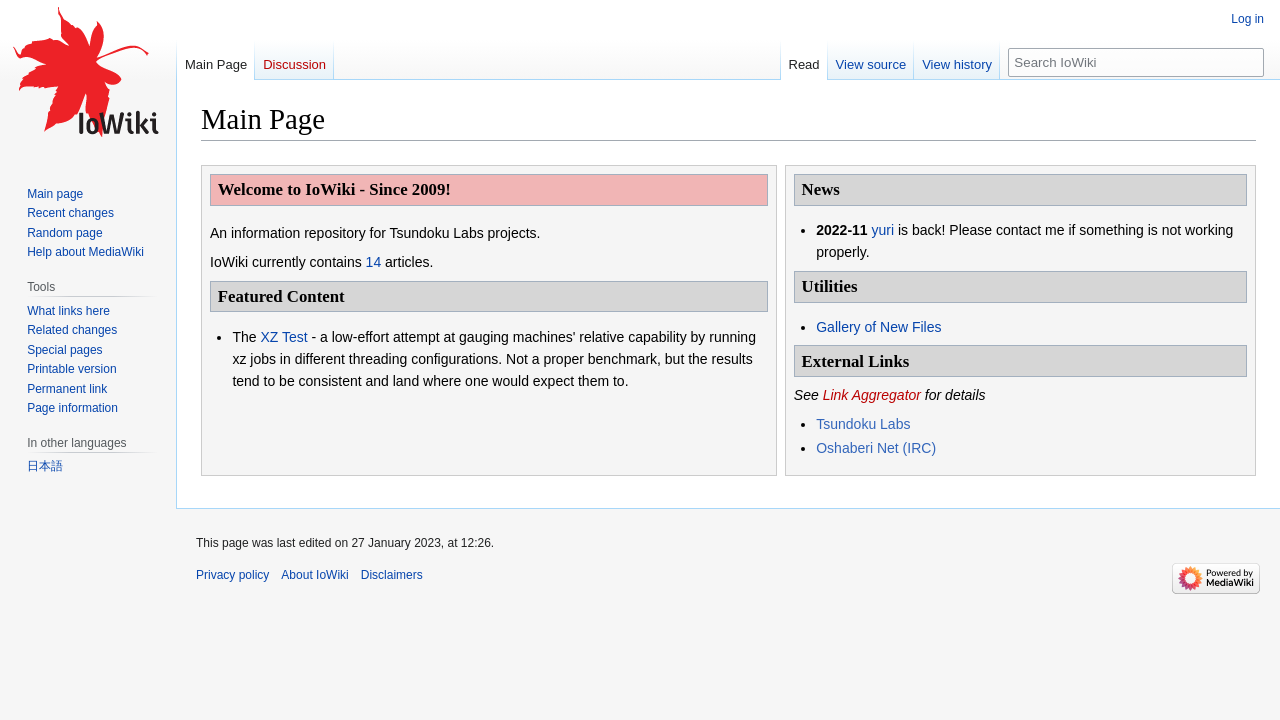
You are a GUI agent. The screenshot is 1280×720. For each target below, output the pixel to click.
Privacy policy (232, 575)
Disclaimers (392, 575)
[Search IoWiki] (1136, 62)
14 (374, 262)
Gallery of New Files (878, 327)
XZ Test (283, 337)
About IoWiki (314, 575)
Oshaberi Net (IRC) (876, 448)
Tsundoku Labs (863, 424)
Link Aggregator (872, 395)
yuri (883, 230)
